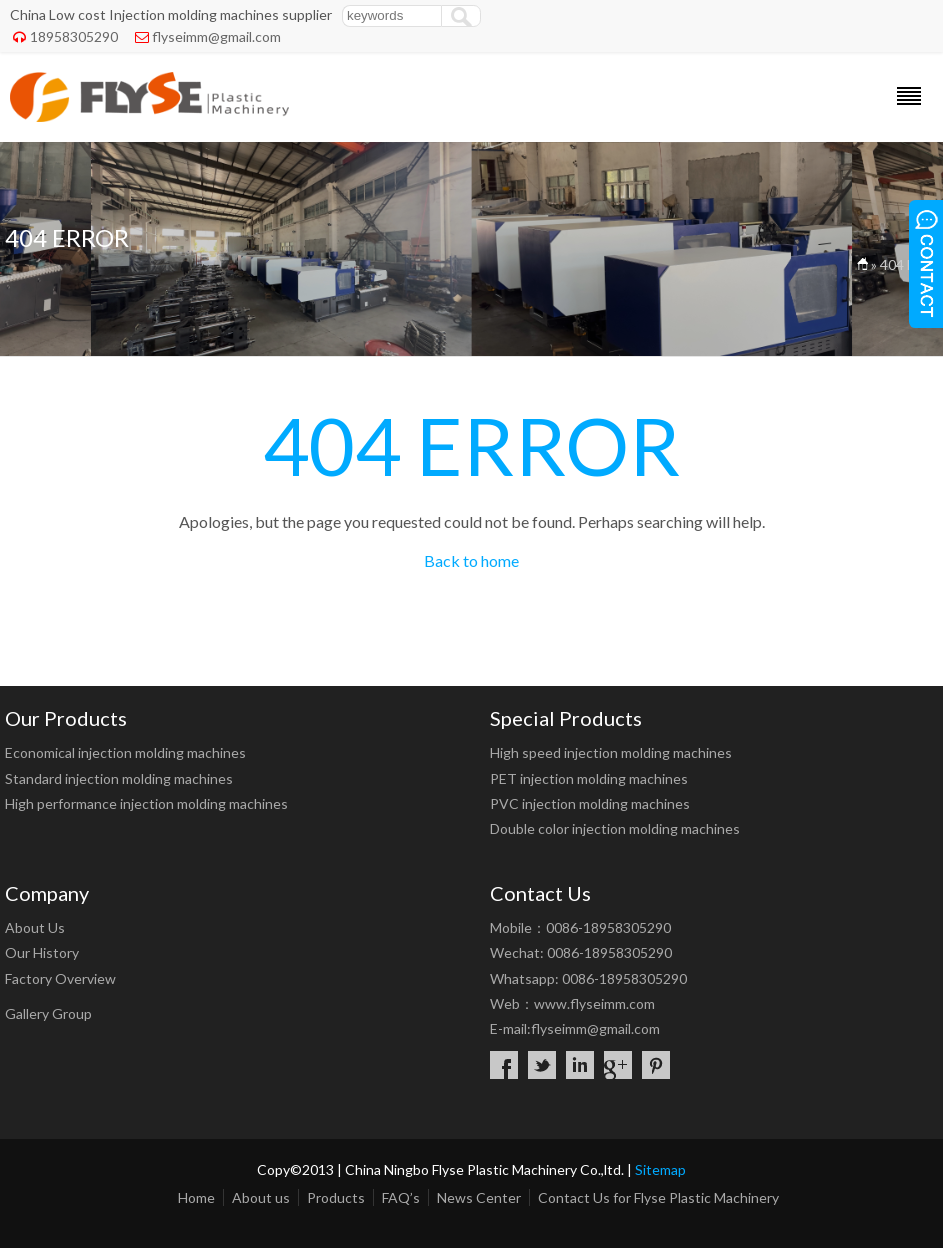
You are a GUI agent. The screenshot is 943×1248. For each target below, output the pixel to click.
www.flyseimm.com (594, 1003)
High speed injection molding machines (611, 752)
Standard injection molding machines (119, 778)
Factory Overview (60, 978)
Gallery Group (48, 1013)
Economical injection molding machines (125, 752)
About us (261, 1197)
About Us (35, 927)
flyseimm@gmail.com (216, 36)
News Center (479, 1197)
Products (336, 1197)
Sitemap (660, 1169)
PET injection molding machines (589, 778)
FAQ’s (401, 1197)
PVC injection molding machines (590, 803)
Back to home (471, 560)
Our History (42, 952)
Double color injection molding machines (615, 828)
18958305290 (74, 36)
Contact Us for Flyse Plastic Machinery (658, 1197)
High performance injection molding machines (146, 803)
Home (196, 1197)
